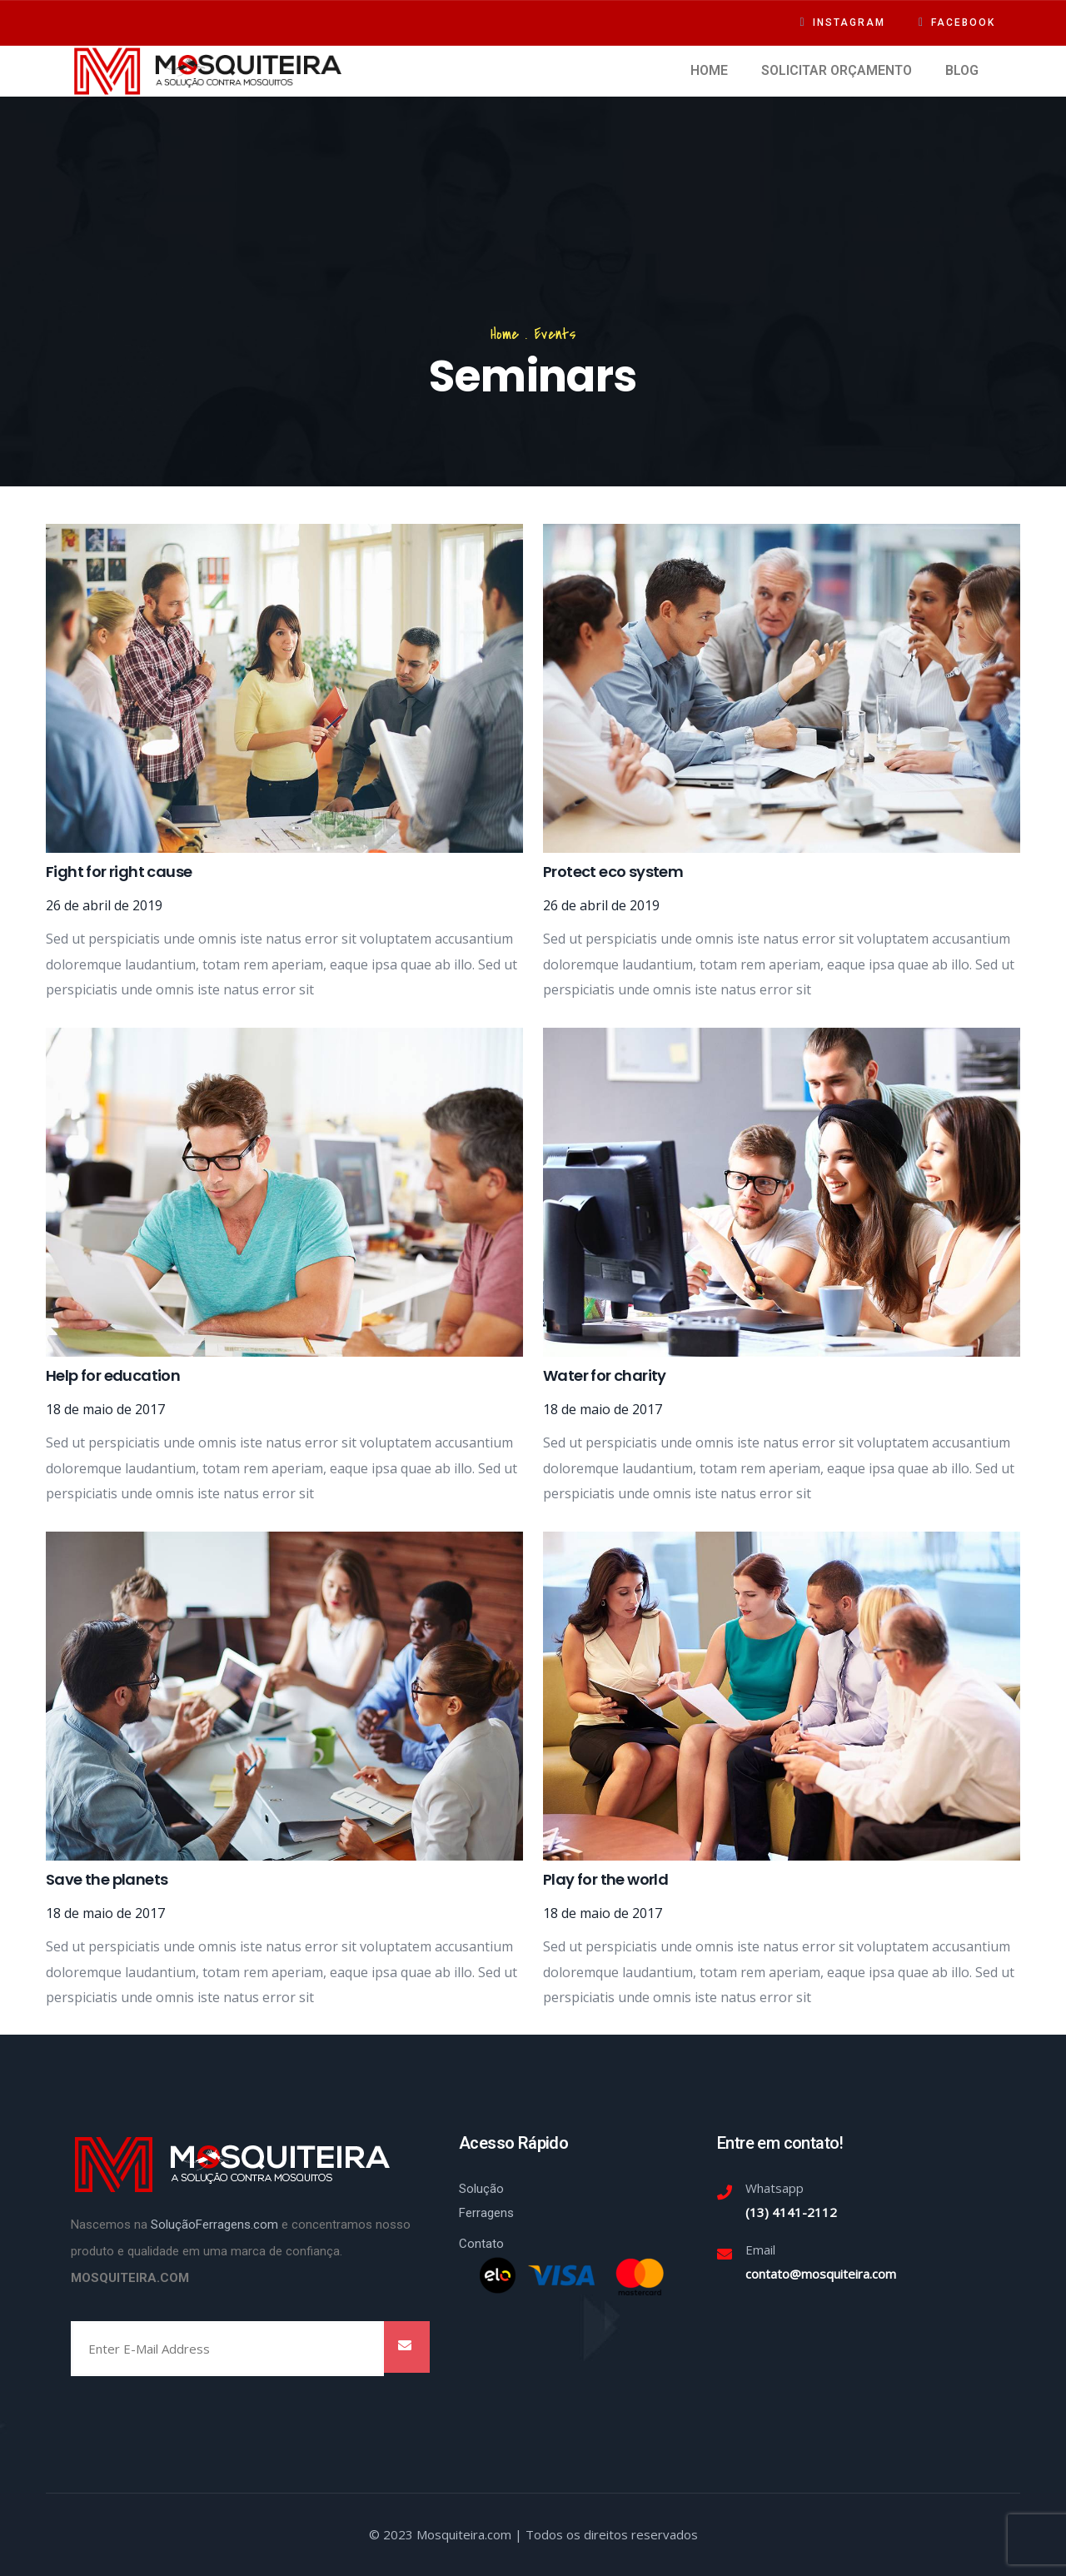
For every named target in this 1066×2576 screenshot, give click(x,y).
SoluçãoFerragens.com (214, 2224)
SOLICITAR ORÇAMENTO (836, 70)
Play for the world (605, 1879)
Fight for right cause (119, 871)
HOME (709, 70)
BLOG (962, 70)
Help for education (113, 1375)
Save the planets (106, 1879)
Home (505, 334)
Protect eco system (613, 871)
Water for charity (604, 1375)
